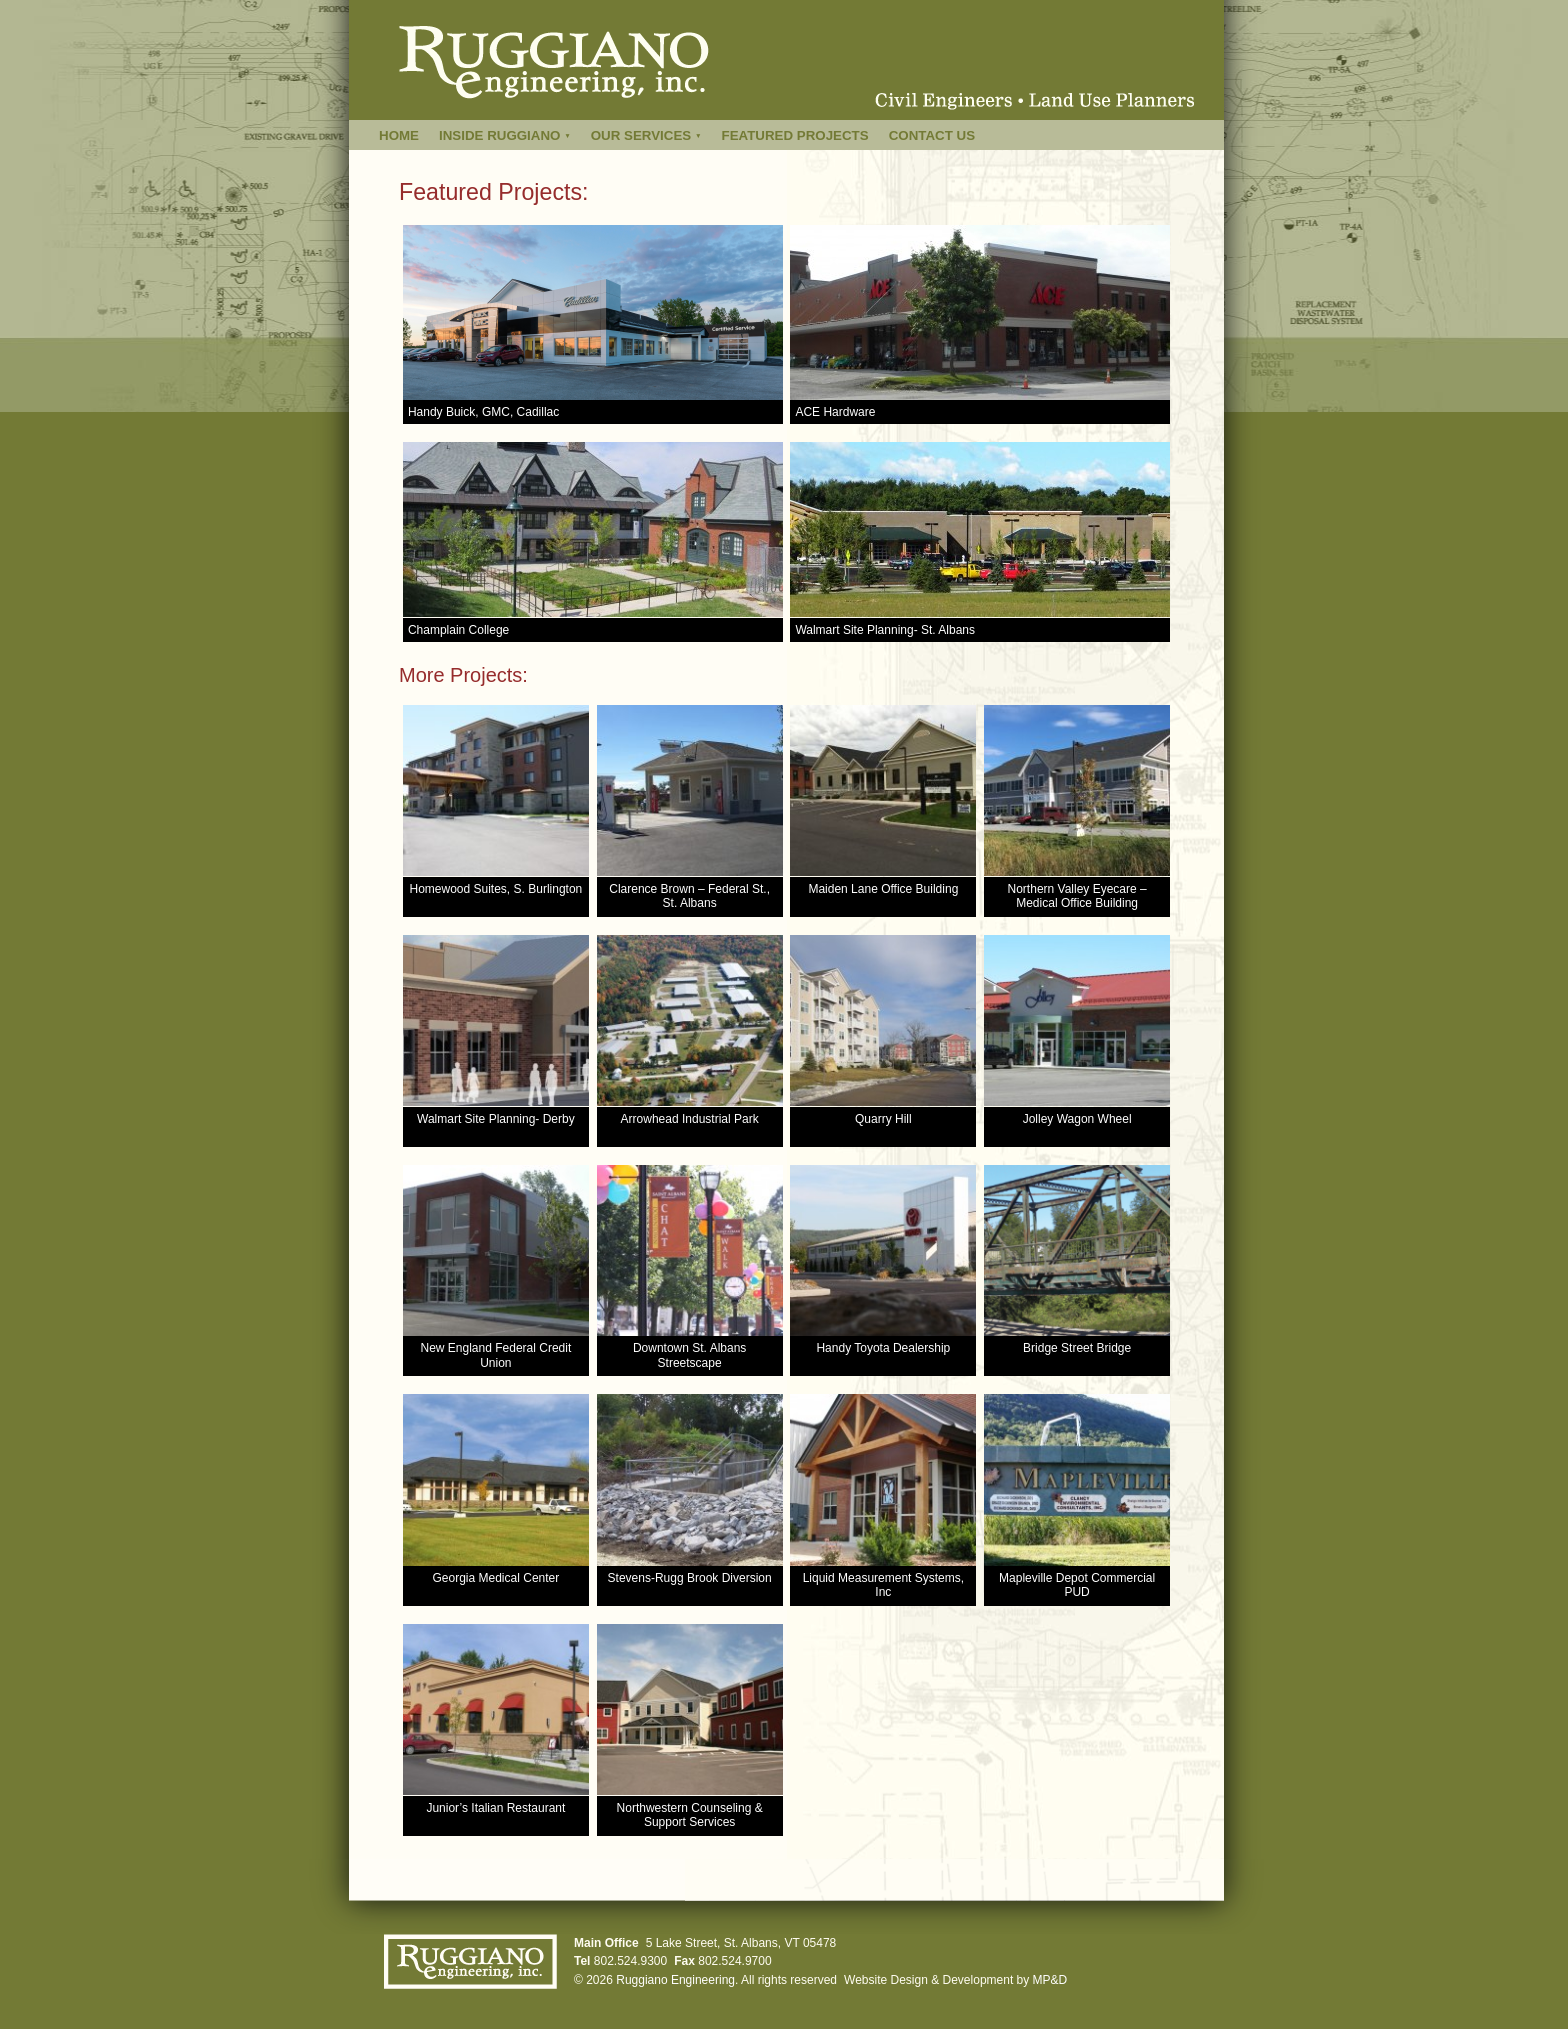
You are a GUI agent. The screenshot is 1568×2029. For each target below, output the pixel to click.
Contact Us (932, 135)
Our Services (646, 135)
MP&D (1050, 1980)
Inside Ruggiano (505, 135)
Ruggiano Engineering (675, 1980)
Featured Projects (795, 135)
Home (399, 135)
